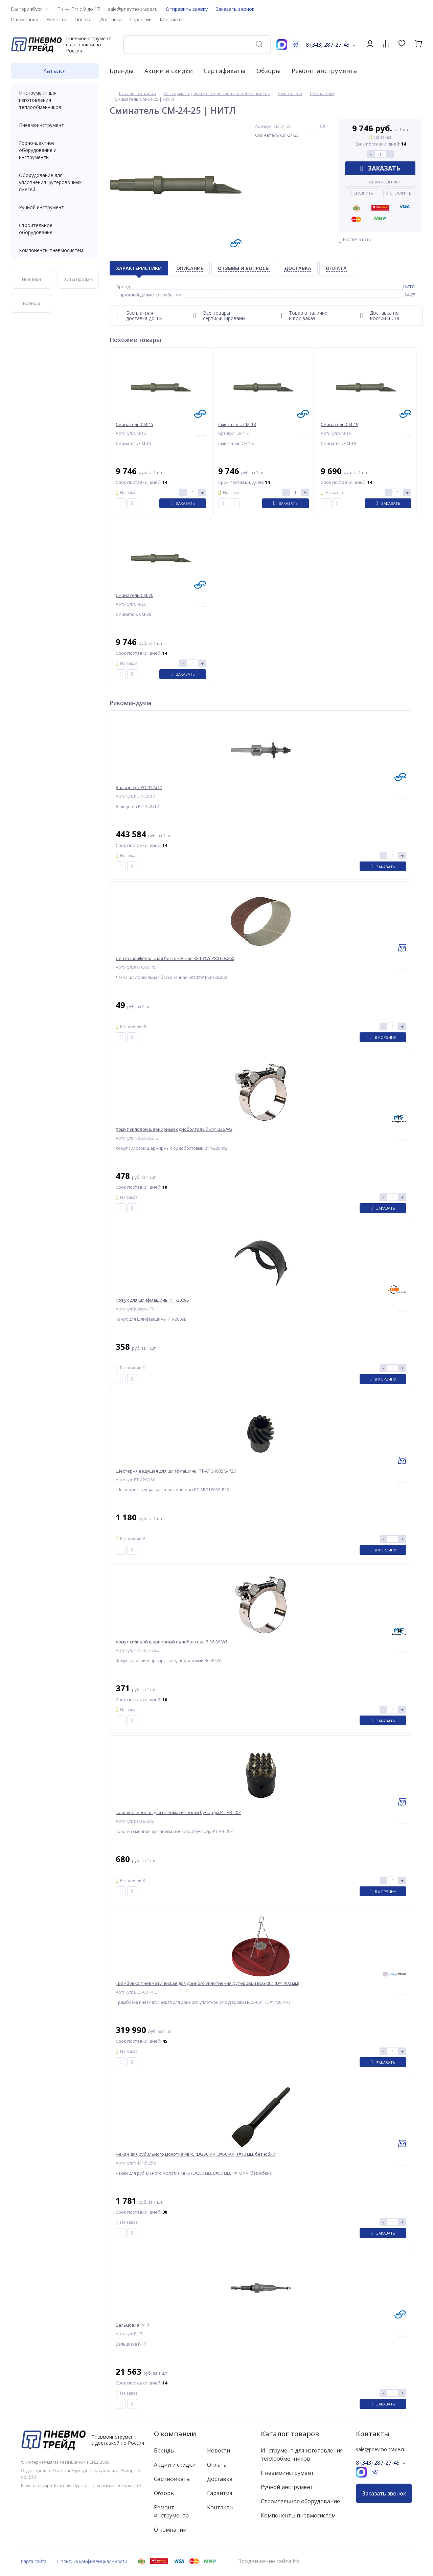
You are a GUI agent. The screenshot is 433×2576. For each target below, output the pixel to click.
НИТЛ (409, 287)
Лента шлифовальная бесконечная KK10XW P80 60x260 (175, 958)
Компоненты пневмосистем (55, 250)
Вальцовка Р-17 (132, 2325)
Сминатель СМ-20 (134, 595)
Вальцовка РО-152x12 (139, 787)
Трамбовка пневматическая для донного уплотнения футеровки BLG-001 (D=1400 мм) (207, 1983)
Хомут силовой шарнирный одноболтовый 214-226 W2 (174, 1129)
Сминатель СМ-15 (134, 424)
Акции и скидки (168, 71)
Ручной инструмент (55, 207)
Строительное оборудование (55, 229)
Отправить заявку (187, 9)
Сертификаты (225, 71)
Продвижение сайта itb (268, 2561)
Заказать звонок (235, 9)
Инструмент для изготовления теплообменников (55, 100)
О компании (175, 2433)
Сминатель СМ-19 (339, 424)
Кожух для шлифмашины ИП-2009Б (152, 1300)
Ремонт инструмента (324, 71)
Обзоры (268, 71)
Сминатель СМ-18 (237, 424)
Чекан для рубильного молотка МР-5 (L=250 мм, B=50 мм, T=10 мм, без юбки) (196, 2154)
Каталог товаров (290, 2433)
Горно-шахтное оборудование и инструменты (55, 150)
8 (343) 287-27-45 (327, 44)
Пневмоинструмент (55, 125)
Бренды (122, 71)
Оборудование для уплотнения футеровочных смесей (55, 182)
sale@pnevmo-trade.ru (133, 9)
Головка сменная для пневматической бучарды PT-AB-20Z (178, 1812)
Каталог (55, 71)
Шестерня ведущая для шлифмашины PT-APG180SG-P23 (176, 1471)
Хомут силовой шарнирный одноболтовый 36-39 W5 (172, 1642)
